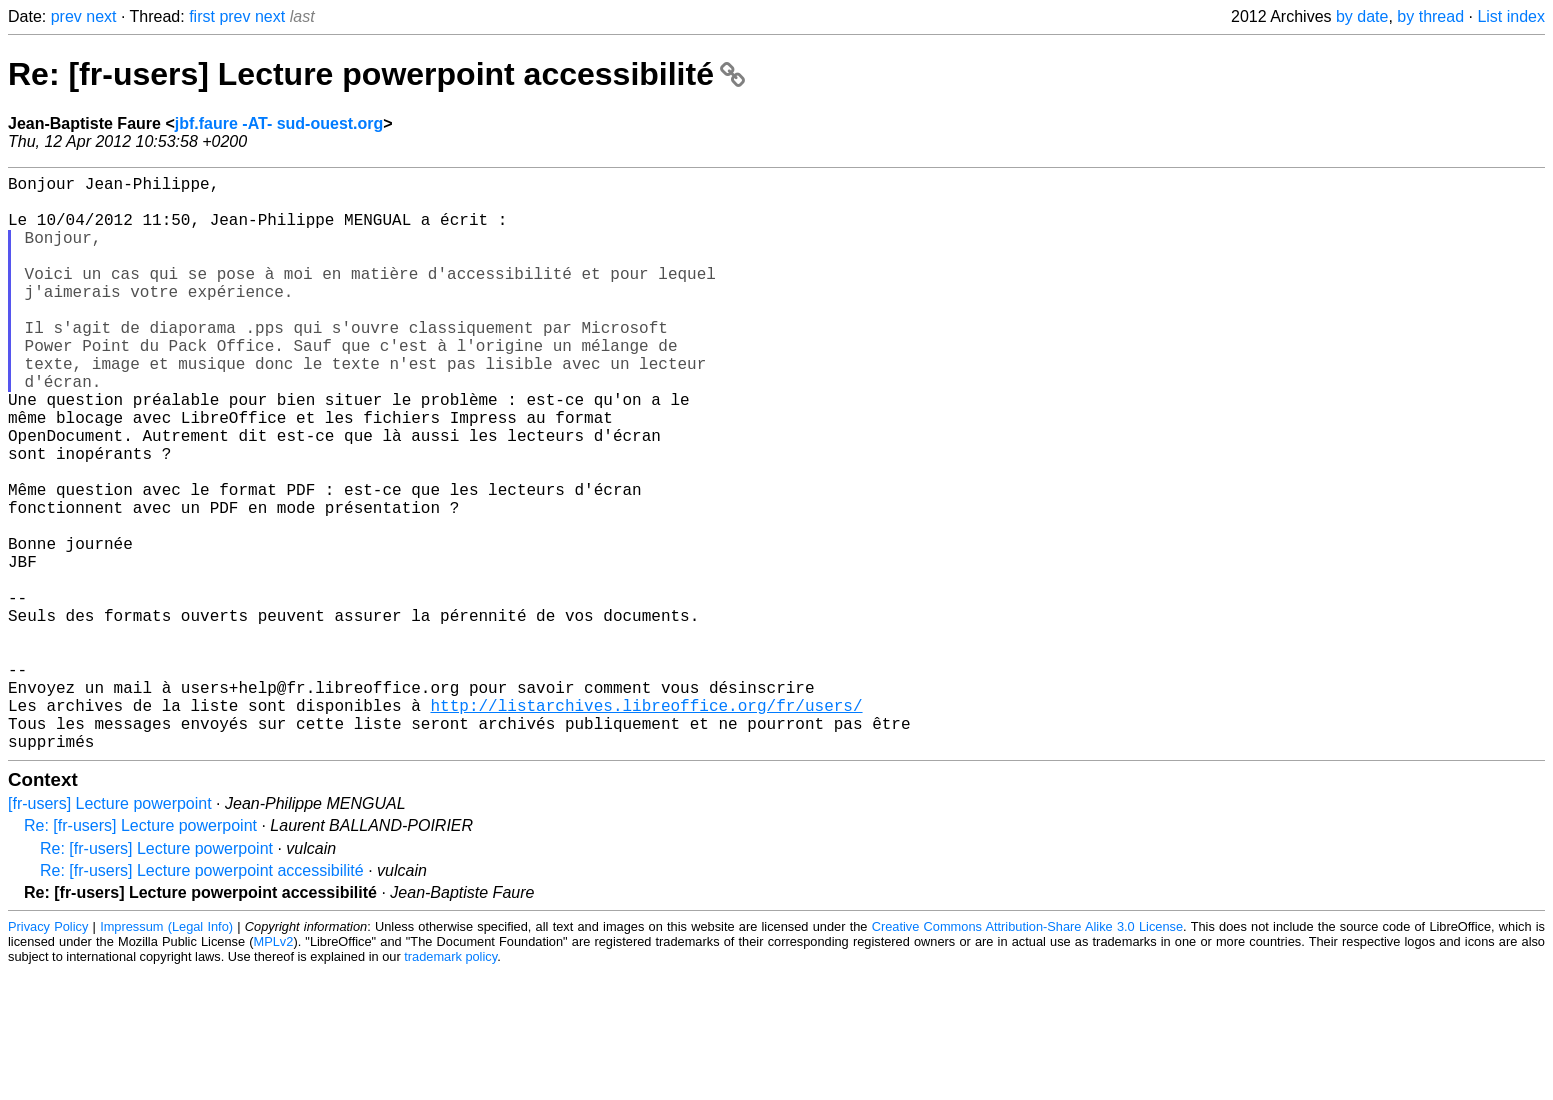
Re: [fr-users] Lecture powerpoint (140, 953)
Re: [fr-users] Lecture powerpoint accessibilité (376, 74)
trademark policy (450, 1084)
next (101, 16)
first (202, 16)
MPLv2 (274, 1069)
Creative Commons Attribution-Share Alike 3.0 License (1027, 1054)
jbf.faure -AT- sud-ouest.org (279, 123)
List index (1511, 16)
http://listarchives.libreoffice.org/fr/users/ (646, 825)
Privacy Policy (48, 1054)
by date (1362, 16)
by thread (1430, 16)
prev (66, 16)
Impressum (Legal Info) (166, 1054)
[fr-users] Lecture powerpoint (110, 931)
